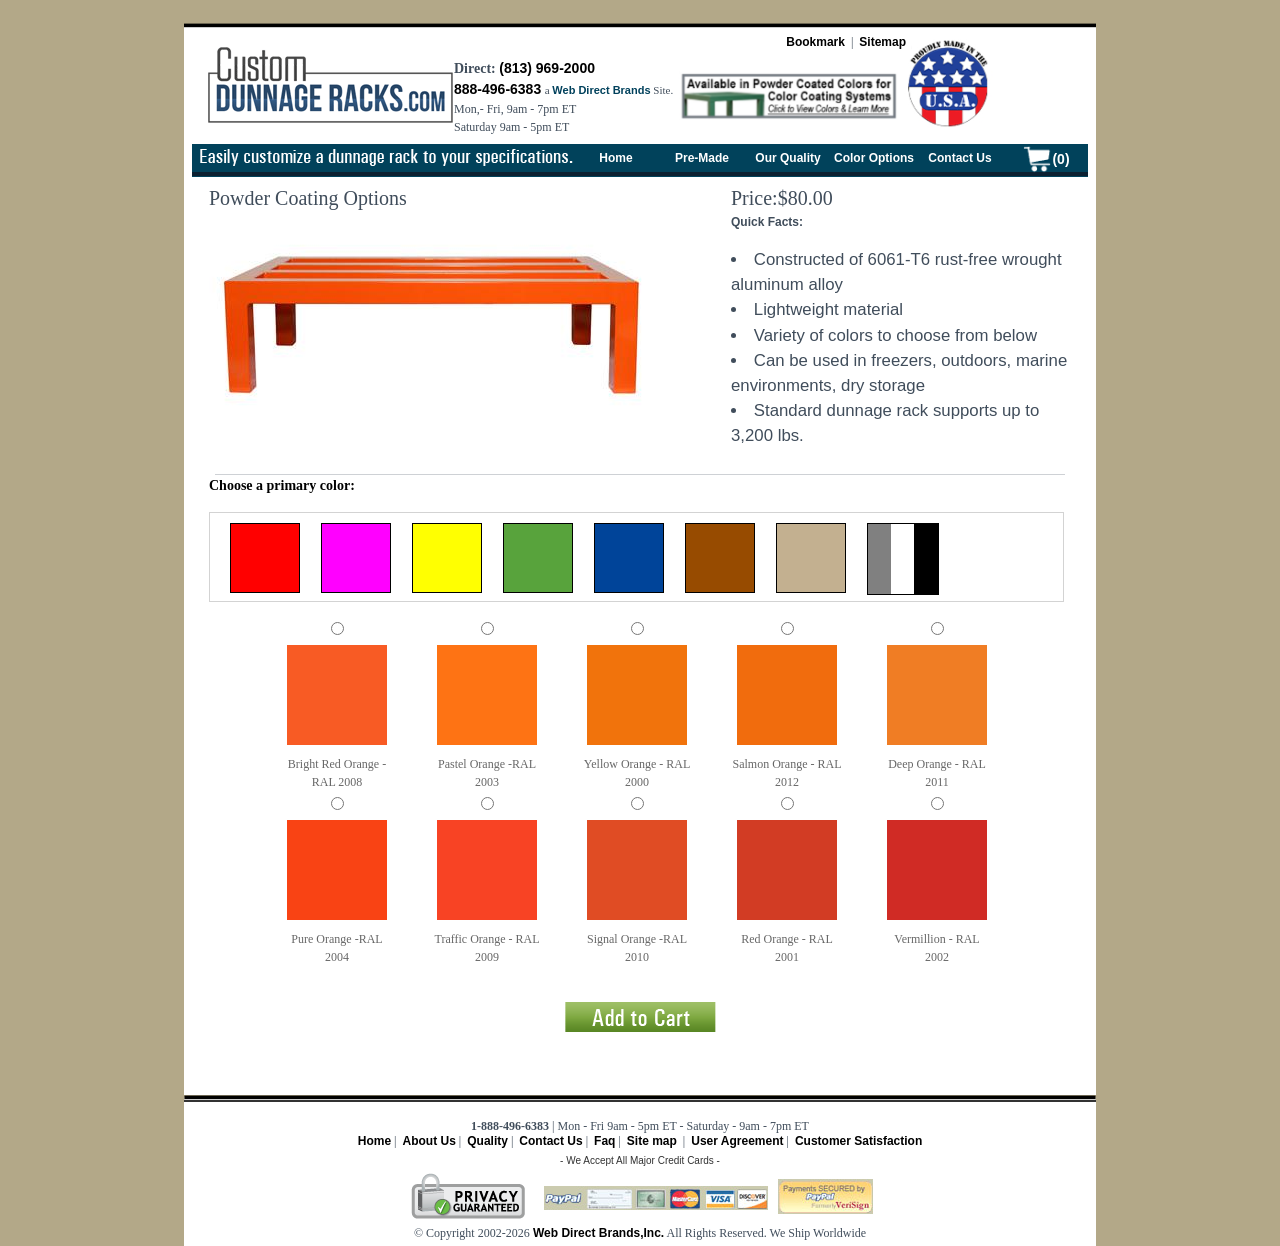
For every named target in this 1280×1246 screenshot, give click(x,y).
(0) (1060, 159)
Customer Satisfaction (858, 1141)
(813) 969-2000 (547, 68)
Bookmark (815, 42)
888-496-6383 (497, 89)
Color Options (874, 158)
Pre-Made (702, 158)
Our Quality (787, 158)
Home (615, 158)
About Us (428, 1141)
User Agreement (737, 1141)
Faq (604, 1141)
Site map (652, 1141)
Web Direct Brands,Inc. (597, 1233)
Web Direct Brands (601, 90)
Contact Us (959, 158)
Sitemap (882, 42)
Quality (487, 1141)
